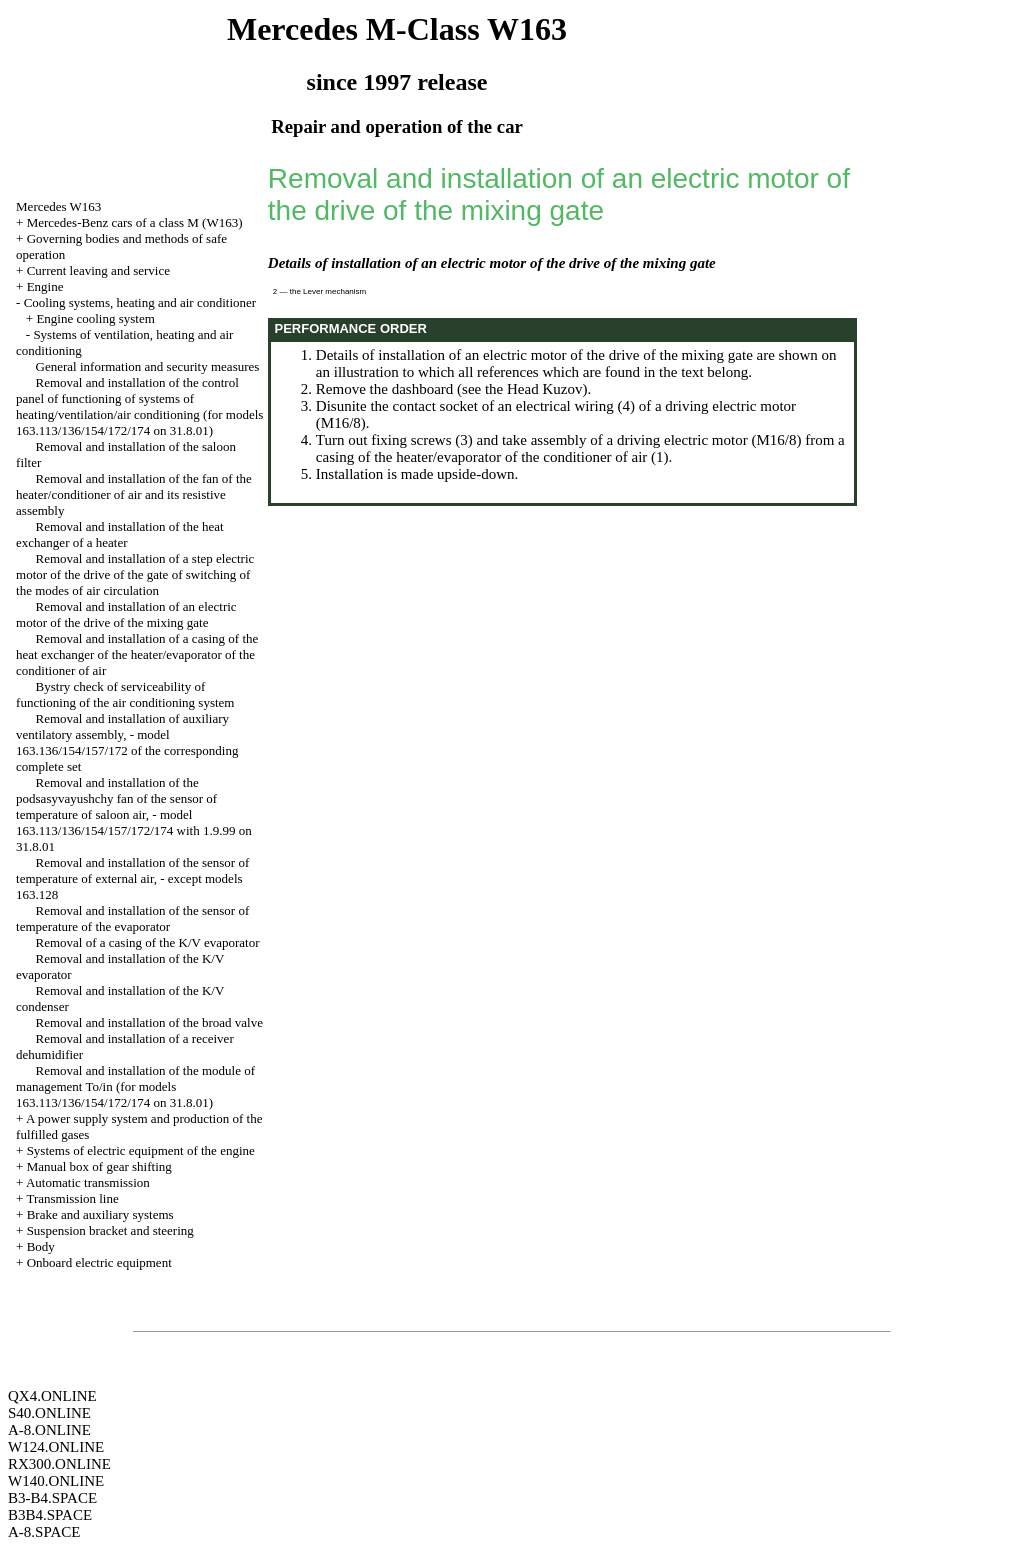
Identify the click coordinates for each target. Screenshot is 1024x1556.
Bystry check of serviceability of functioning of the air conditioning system (125, 694)
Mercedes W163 (58, 206)
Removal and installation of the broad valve (149, 1022)
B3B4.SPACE (50, 1515)
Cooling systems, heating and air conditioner (140, 302)
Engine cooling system (95, 318)
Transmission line (72, 1198)
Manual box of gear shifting (99, 1166)
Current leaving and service (98, 270)
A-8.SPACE (44, 1532)
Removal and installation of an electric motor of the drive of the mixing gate (126, 614)
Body (41, 1246)
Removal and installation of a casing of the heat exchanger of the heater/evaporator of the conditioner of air (137, 654)
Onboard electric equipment (99, 1262)
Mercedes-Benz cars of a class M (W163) (135, 222)
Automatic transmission (88, 1182)
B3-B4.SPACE (52, 1498)
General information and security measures (148, 366)
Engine (45, 286)
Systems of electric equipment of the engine (141, 1150)
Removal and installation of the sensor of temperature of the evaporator (132, 918)
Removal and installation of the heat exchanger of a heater (120, 534)
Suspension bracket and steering (110, 1230)
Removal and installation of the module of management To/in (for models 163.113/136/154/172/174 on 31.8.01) (135, 1086)
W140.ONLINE (56, 1481)
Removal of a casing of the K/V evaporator (148, 942)
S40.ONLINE (49, 1413)
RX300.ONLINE (59, 1464)
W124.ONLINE (56, 1447)
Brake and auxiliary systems (100, 1214)
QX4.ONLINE (52, 1396)
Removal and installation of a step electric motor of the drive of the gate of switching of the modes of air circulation (135, 574)
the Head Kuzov (533, 389)
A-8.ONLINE (49, 1430)
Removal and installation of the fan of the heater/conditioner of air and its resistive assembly (134, 494)
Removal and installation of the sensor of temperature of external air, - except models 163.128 (132, 878)
